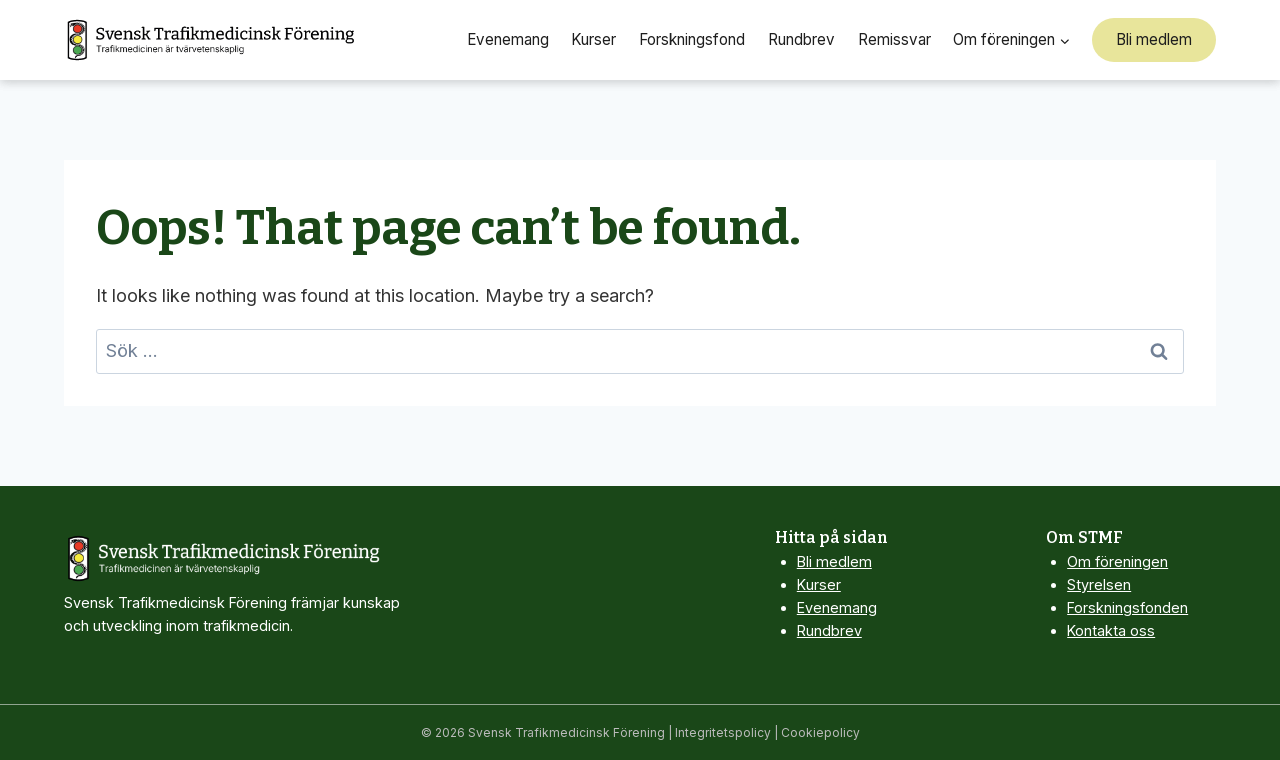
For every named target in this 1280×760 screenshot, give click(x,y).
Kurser (593, 39)
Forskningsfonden (1127, 607)
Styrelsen (1099, 584)
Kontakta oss (1111, 630)
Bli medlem (1154, 39)
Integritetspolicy (723, 732)
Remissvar (894, 39)
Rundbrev (801, 39)
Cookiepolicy (820, 732)
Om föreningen (1117, 561)
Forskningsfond (692, 39)
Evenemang (508, 39)
